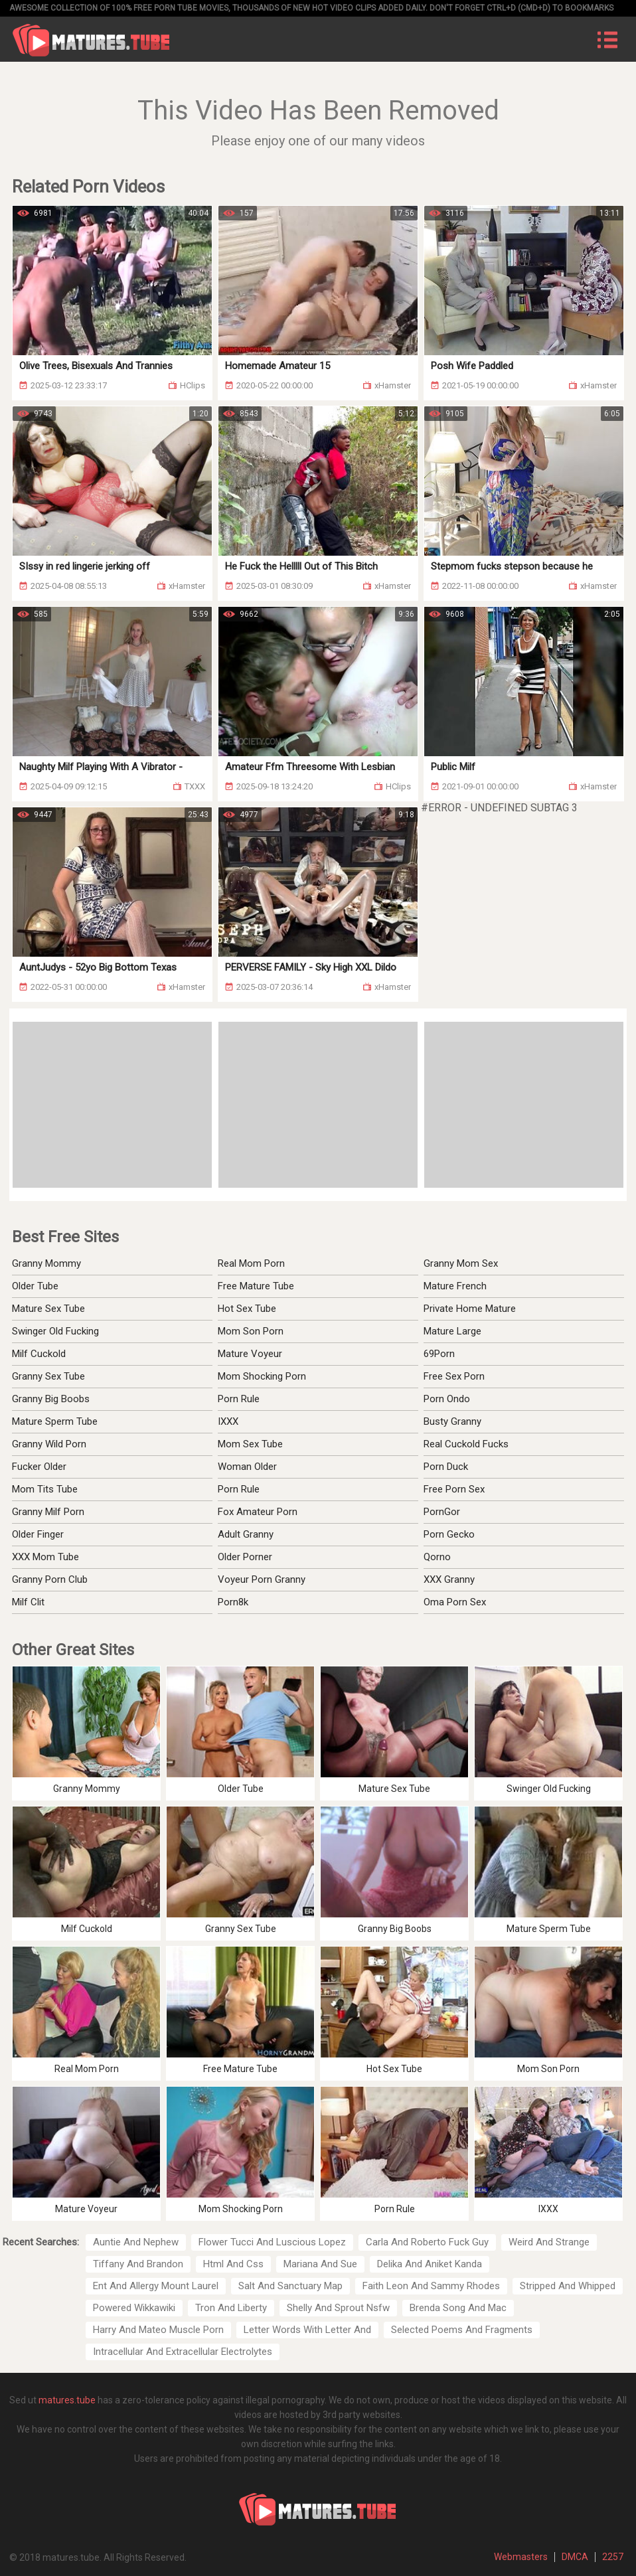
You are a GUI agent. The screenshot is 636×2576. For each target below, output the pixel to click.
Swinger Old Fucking (55, 1331)
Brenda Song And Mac (458, 2308)
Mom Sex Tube (250, 1444)
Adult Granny (246, 1534)
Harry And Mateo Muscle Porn (158, 2330)
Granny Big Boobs (51, 1399)
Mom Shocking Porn (262, 1376)
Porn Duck (446, 1467)
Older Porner (245, 1557)
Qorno (437, 1557)
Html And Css (233, 2264)
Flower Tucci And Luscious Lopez (272, 2242)
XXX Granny (449, 1579)
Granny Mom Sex (461, 1263)
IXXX (228, 1421)
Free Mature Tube (256, 1286)
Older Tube (35, 1286)
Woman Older (247, 1467)
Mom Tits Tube (45, 1489)
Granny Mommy (46, 1263)
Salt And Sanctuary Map (290, 2286)
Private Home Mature (470, 1309)
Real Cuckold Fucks (466, 1444)
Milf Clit (28, 1602)
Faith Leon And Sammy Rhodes (431, 2286)
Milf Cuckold (39, 1354)
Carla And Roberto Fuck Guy (427, 2242)
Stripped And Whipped (567, 2286)
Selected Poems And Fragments (461, 2330)
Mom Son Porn (250, 1331)
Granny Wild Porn (49, 1444)
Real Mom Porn (251, 1263)
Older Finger (38, 1534)
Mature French (455, 1286)
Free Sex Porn (454, 1376)
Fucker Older (39, 1467)
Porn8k (233, 1602)
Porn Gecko (449, 1534)
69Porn (439, 1354)
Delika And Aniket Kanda (429, 2264)
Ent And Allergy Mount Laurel (155, 2286)
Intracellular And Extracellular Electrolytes (182, 2352)
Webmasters (521, 2556)
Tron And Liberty (231, 2308)
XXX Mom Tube (45, 1557)
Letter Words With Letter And (307, 2330)
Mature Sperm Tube (55, 1421)
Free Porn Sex (454, 1489)
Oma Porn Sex (455, 1602)
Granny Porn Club (50, 1579)
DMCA (575, 2556)
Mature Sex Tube (48, 1309)
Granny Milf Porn (48, 1512)
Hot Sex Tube (247, 1309)
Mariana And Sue (320, 2264)
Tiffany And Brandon (138, 2264)
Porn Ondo (447, 1399)
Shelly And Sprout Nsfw (338, 2308)
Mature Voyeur (250, 1354)
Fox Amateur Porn (257, 1512)
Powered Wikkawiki (134, 2308)
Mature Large (452, 1331)
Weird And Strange (549, 2242)
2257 (612, 2556)
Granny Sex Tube (48, 1376)
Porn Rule (239, 1399)
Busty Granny (452, 1421)
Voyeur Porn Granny (261, 1579)
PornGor (442, 1512)
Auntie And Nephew (136, 2242)
